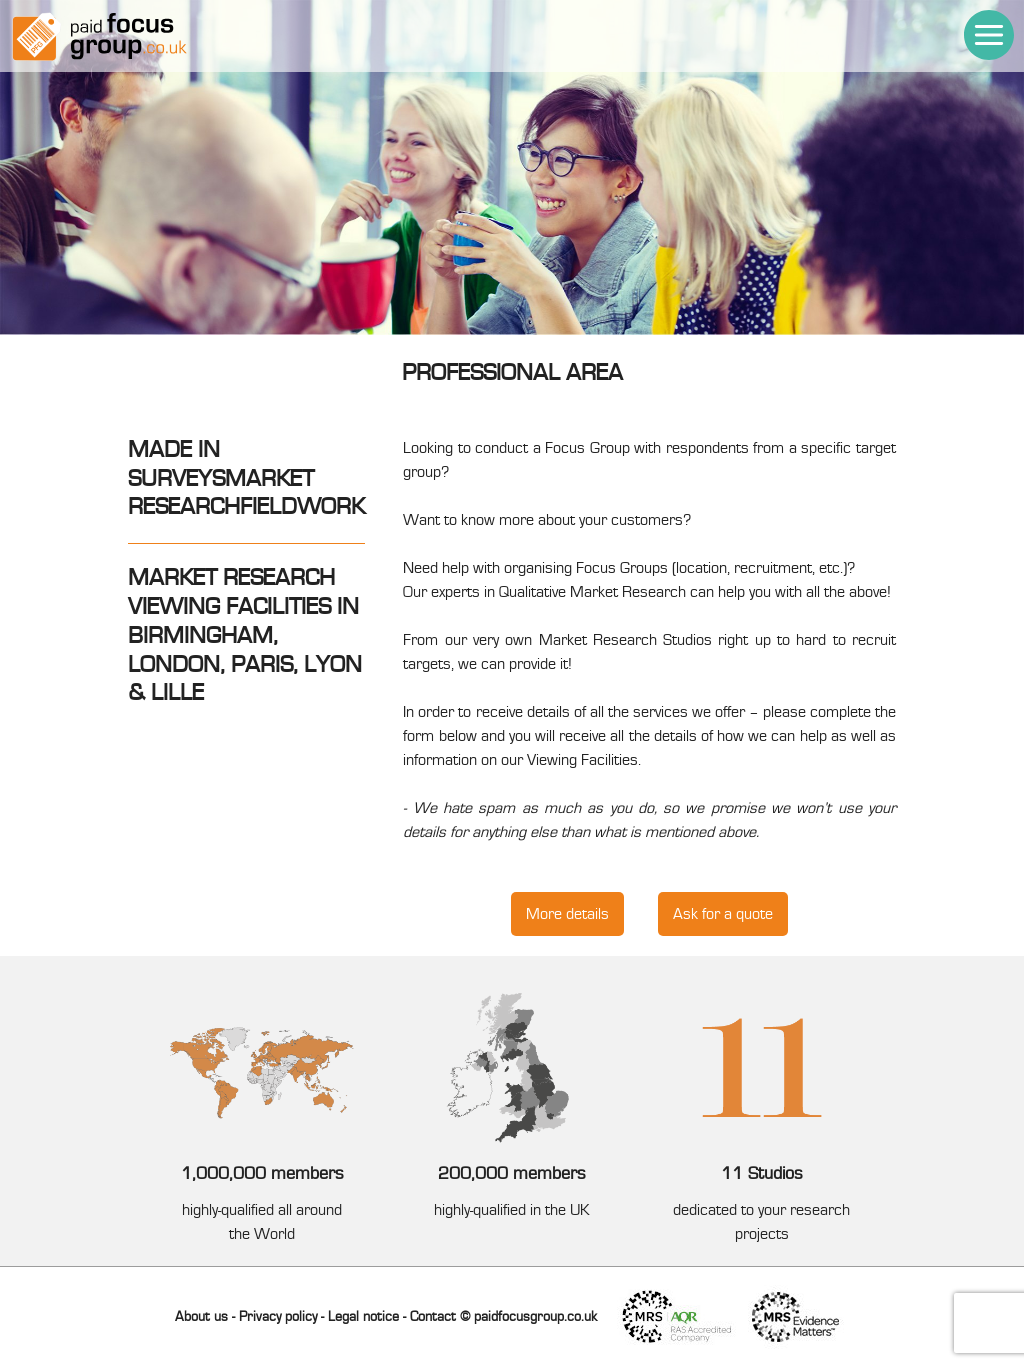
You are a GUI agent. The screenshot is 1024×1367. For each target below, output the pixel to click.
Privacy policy (278, 1317)
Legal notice (363, 1317)
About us (201, 1317)
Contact (433, 1317)
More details (567, 914)
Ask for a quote (723, 914)
